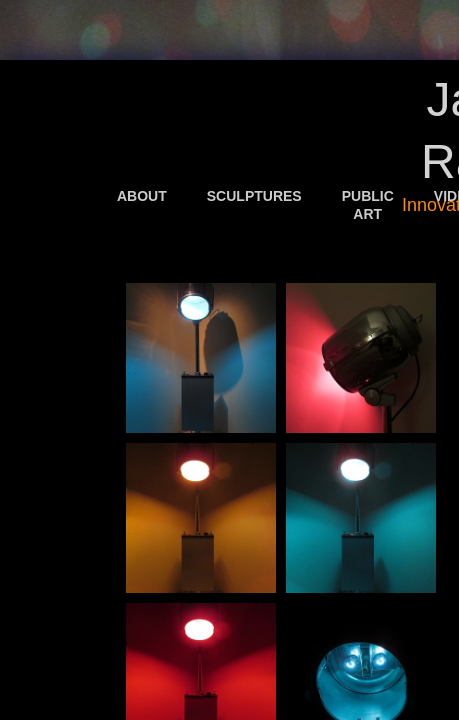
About (142, 196)
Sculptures (254, 196)
